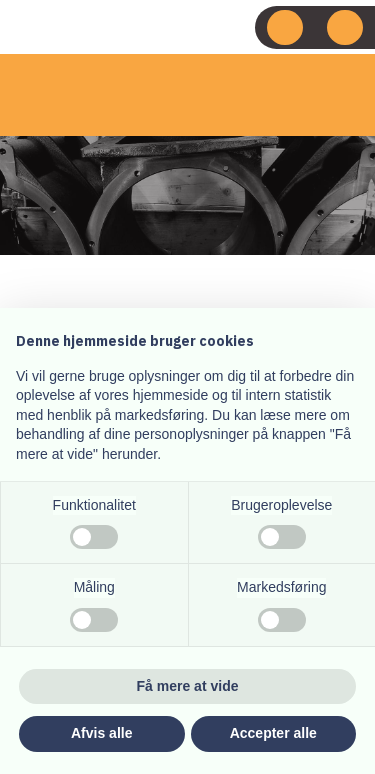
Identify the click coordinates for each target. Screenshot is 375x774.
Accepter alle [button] (273, 733)
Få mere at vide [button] (188, 686)
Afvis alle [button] (101, 733)
